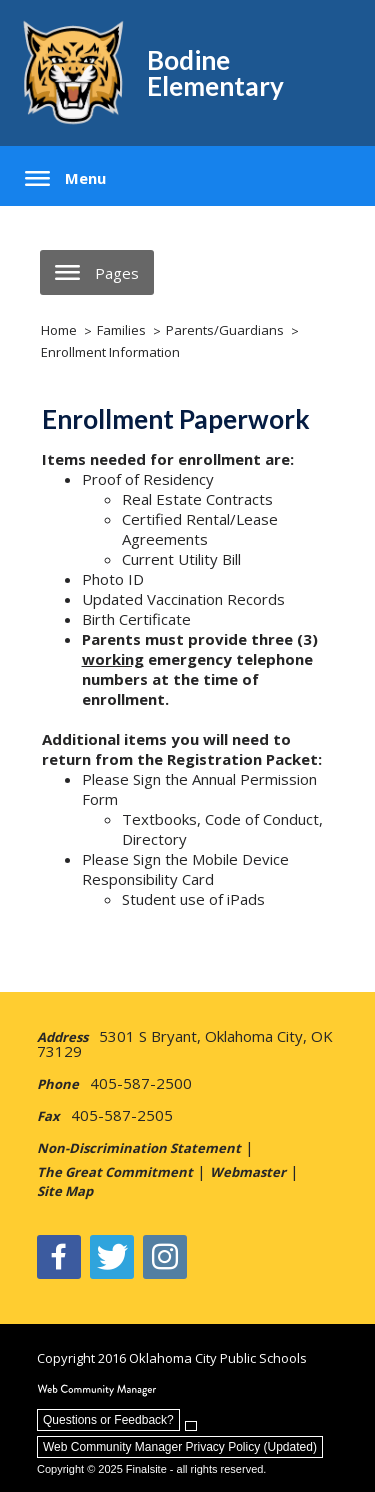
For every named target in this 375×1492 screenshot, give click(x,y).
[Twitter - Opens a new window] (112, 1257)
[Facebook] (59, 1257)
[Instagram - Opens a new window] (165, 1257)
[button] (65, 178)
